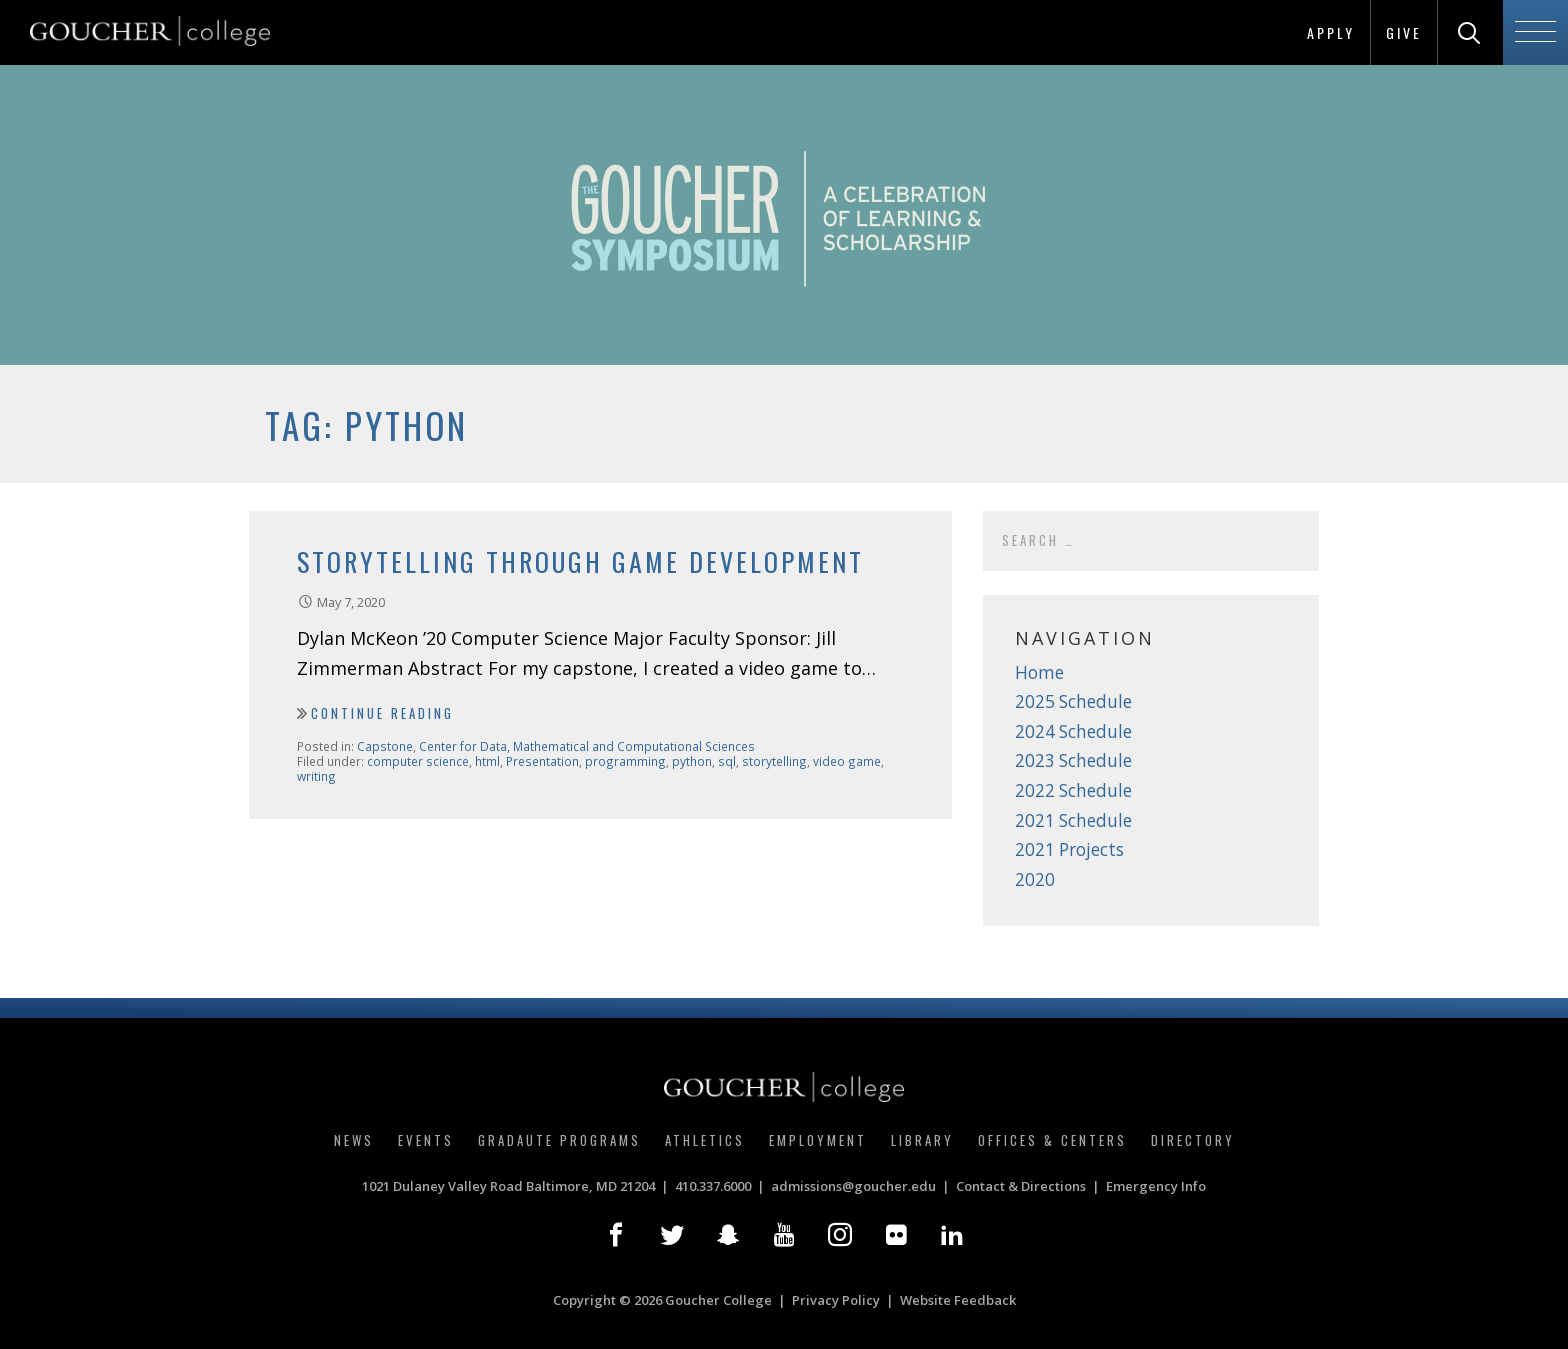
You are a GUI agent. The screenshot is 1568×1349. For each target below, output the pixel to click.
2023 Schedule (1073, 760)
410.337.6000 (713, 1186)
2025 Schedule (1073, 701)
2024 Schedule (1073, 731)
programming (625, 761)
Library (922, 1140)
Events (426, 1140)
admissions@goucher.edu (853, 1186)
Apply (1331, 32)
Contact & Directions (1021, 1186)
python (692, 761)
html (487, 761)
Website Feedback (958, 1300)
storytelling (774, 761)
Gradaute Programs (559, 1140)
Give (1404, 32)
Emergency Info (1156, 1186)
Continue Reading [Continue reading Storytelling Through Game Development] (382, 713)
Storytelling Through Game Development (580, 561)
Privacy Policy (836, 1300)
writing (316, 776)
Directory (1193, 1140)
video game (847, 761)
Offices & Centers (1052, 1140)
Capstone (385, 746)
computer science (418, 761)
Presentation (542, 761)
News (354, 1140)
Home (1039, 672)
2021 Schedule (1073, 820)
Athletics (705, 1140)
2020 (1035, 879)
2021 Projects (1069, 849)
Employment (818, 1140)
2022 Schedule (1073, 790)
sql (727, 761)
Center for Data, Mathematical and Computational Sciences (587, 746)
